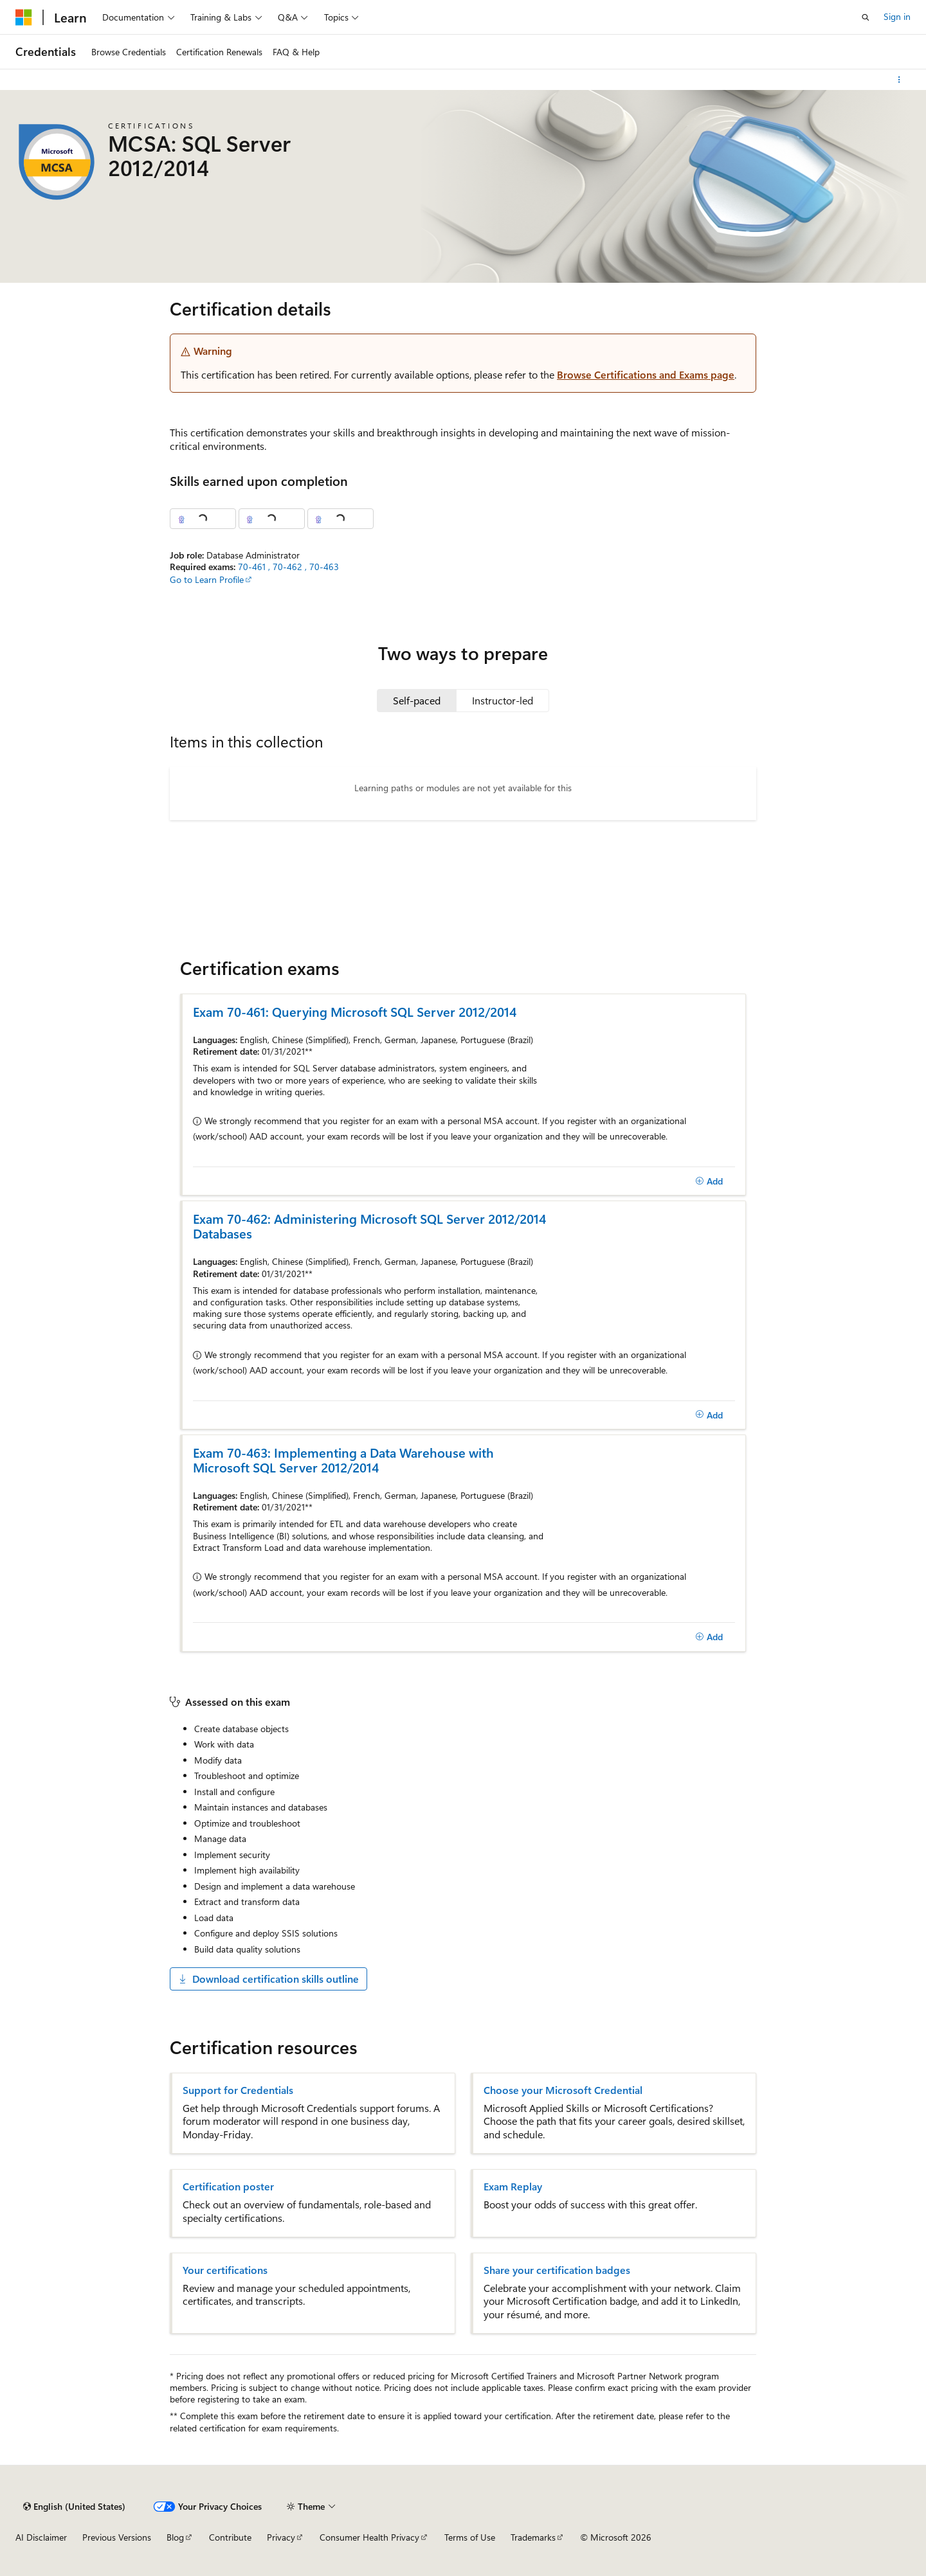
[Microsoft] (23, 17)
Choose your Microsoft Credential (563, 2090)
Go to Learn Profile (207, 579)
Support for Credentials (238, 2090)
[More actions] (899, 79)
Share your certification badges (557, 2270)
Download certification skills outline (268, 1978)
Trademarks (533, 2537)
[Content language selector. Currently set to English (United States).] (74, 2506)
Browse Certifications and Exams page (645, 374)
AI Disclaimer (41, 2537)
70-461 (253, 566)
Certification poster (228, 2186)
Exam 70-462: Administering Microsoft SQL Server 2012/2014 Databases (369, 1226)
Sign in (897, 16)
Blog (175, 2537)
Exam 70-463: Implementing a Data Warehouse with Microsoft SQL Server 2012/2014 (343, 1460)
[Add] (709, 1181)
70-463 (324, 566)
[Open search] (865, 17)
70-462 (289, 566)
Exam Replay (513, 2186)
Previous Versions (116, 2537)
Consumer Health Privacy (369, 2537)
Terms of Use (469, 2537)
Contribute (230, 2537)
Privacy (281, 2537)
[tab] (417, 700)
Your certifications (225, 2270)
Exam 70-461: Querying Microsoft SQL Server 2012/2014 (354, 1011)
